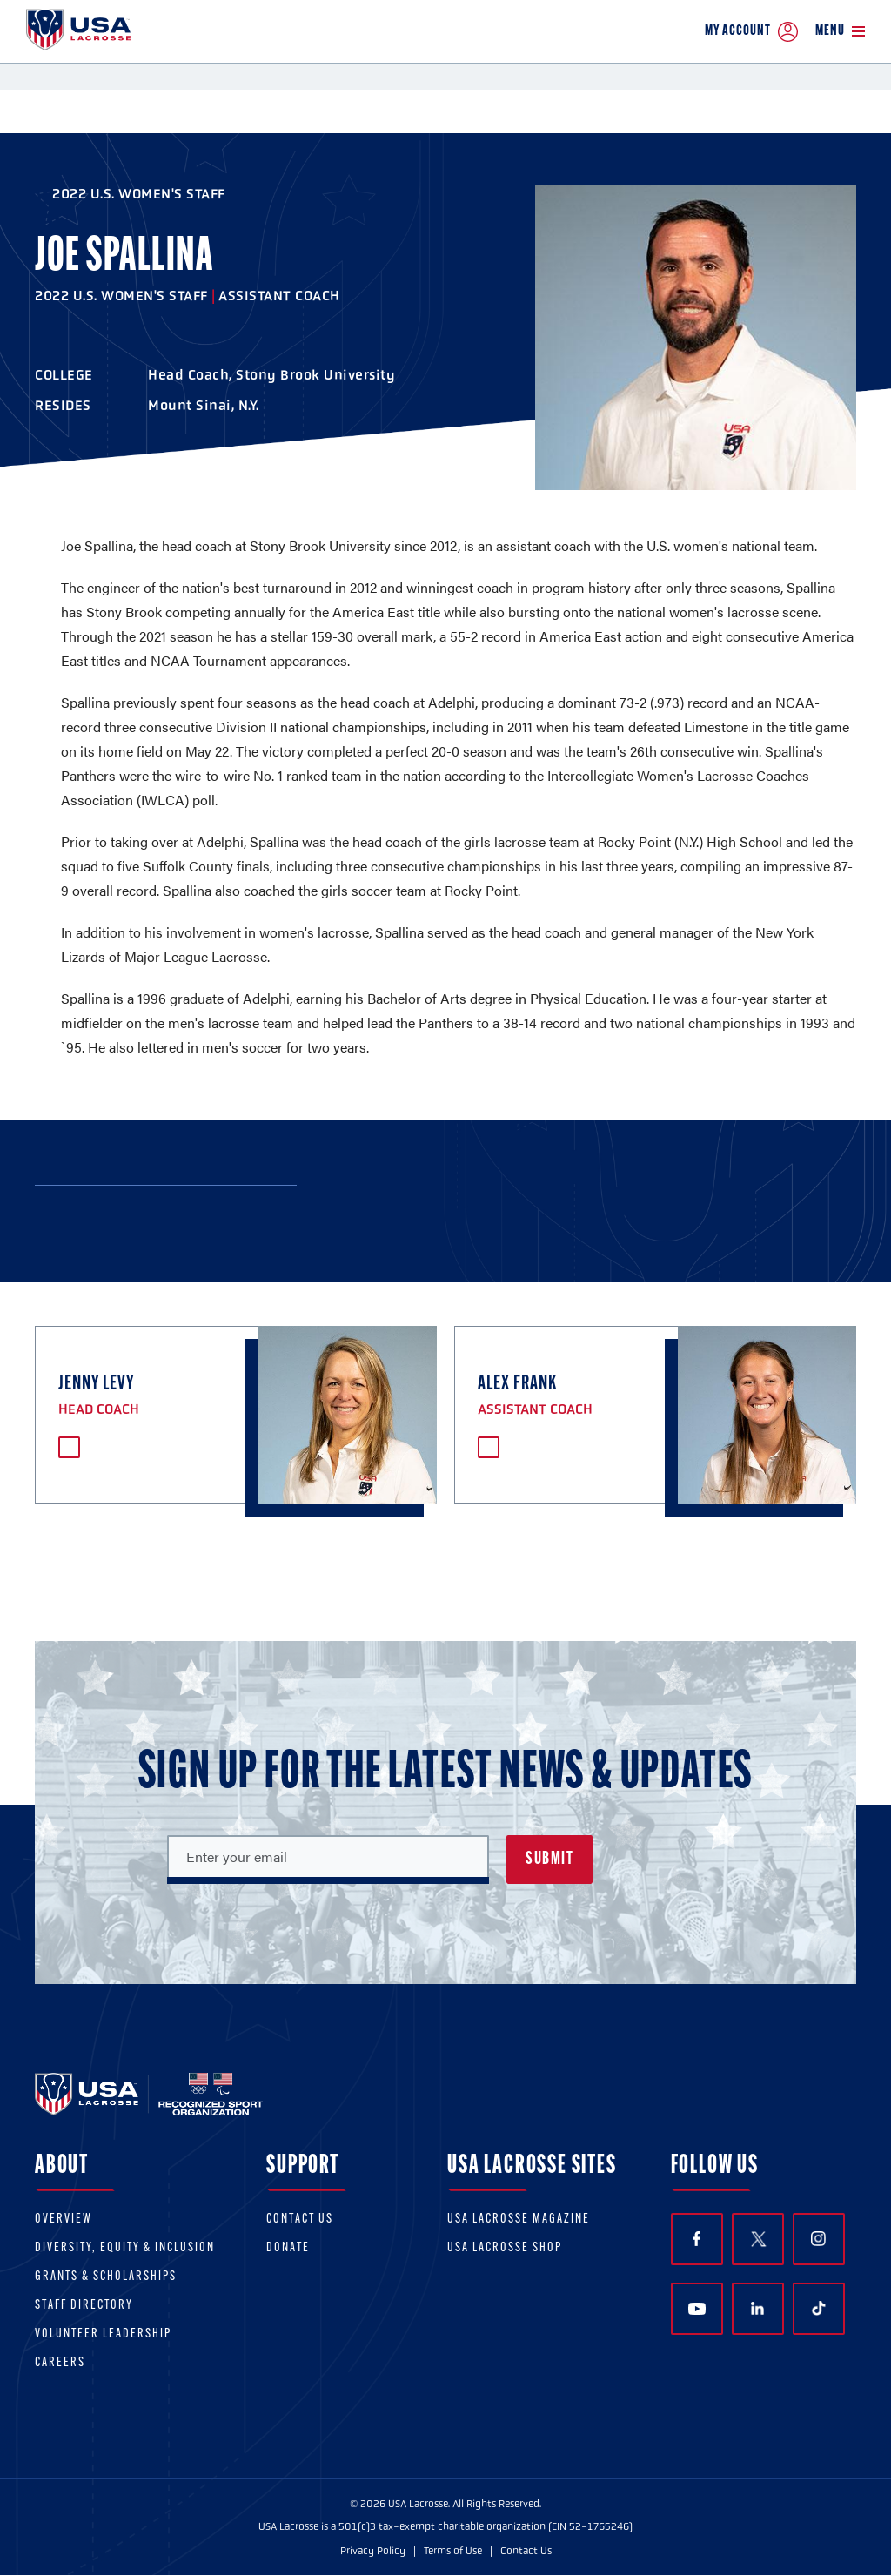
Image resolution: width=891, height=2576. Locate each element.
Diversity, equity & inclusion (125, 2248)
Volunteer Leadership (103, 2334)
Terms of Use (453, 2551)
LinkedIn (757, 2308)
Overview (63, 2219)
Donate (288, 2248)
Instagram (818, 2238)
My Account (751, 32)
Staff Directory (84, 2305)
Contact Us (299, 2219)
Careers (60, 2363)
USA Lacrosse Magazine (518, 2219)
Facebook (696, 2238)
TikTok (818, 2309)
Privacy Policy (372, 2551)
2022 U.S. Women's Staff (138, 193)
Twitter (758, 2239)
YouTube (697, 2309)
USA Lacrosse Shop (504, 2248)
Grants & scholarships (106, 2276)
